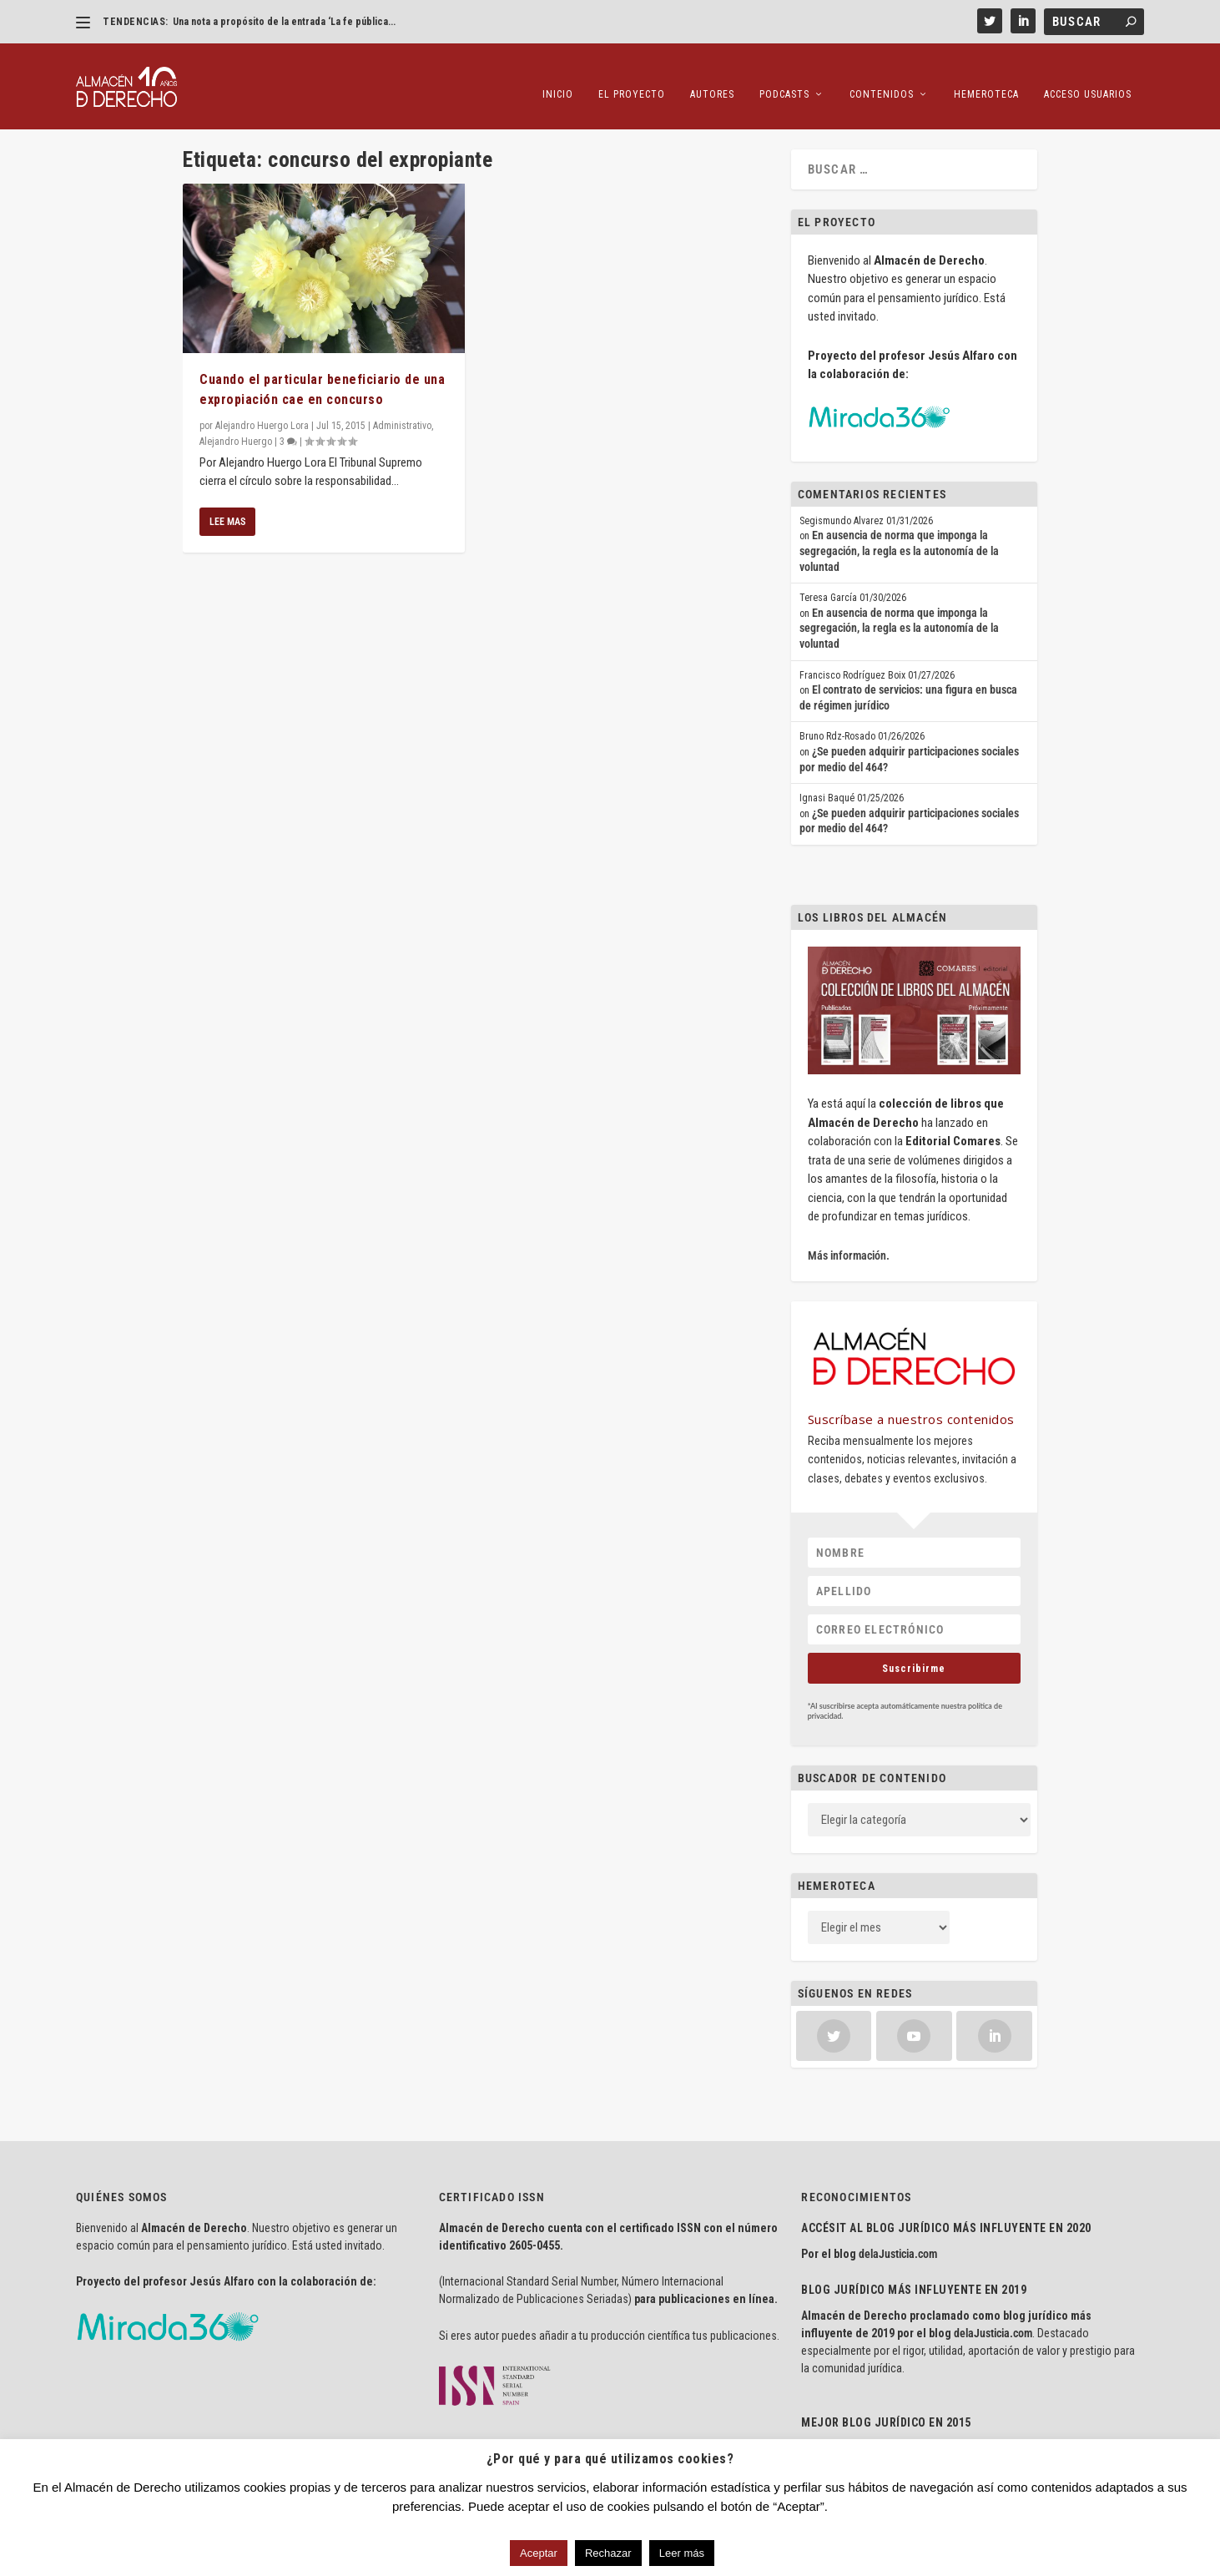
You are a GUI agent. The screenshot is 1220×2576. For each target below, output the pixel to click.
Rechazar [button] (608, 2553)
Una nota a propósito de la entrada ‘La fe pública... (284, 22)
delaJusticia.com (898, 2248)
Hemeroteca (986, 75)
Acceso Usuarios (1088, 75)
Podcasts (784, 75)
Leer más (681, 2553)
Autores (712, 75)
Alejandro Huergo (235, 436)
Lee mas (227, 516)
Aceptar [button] (538, 2553)
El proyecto (631, 75)
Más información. (849, 1249)
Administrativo (402, 420)
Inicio (557, 75)
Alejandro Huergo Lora (262, 420)
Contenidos (881, 75)
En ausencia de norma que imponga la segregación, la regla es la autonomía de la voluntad (899, 545)
